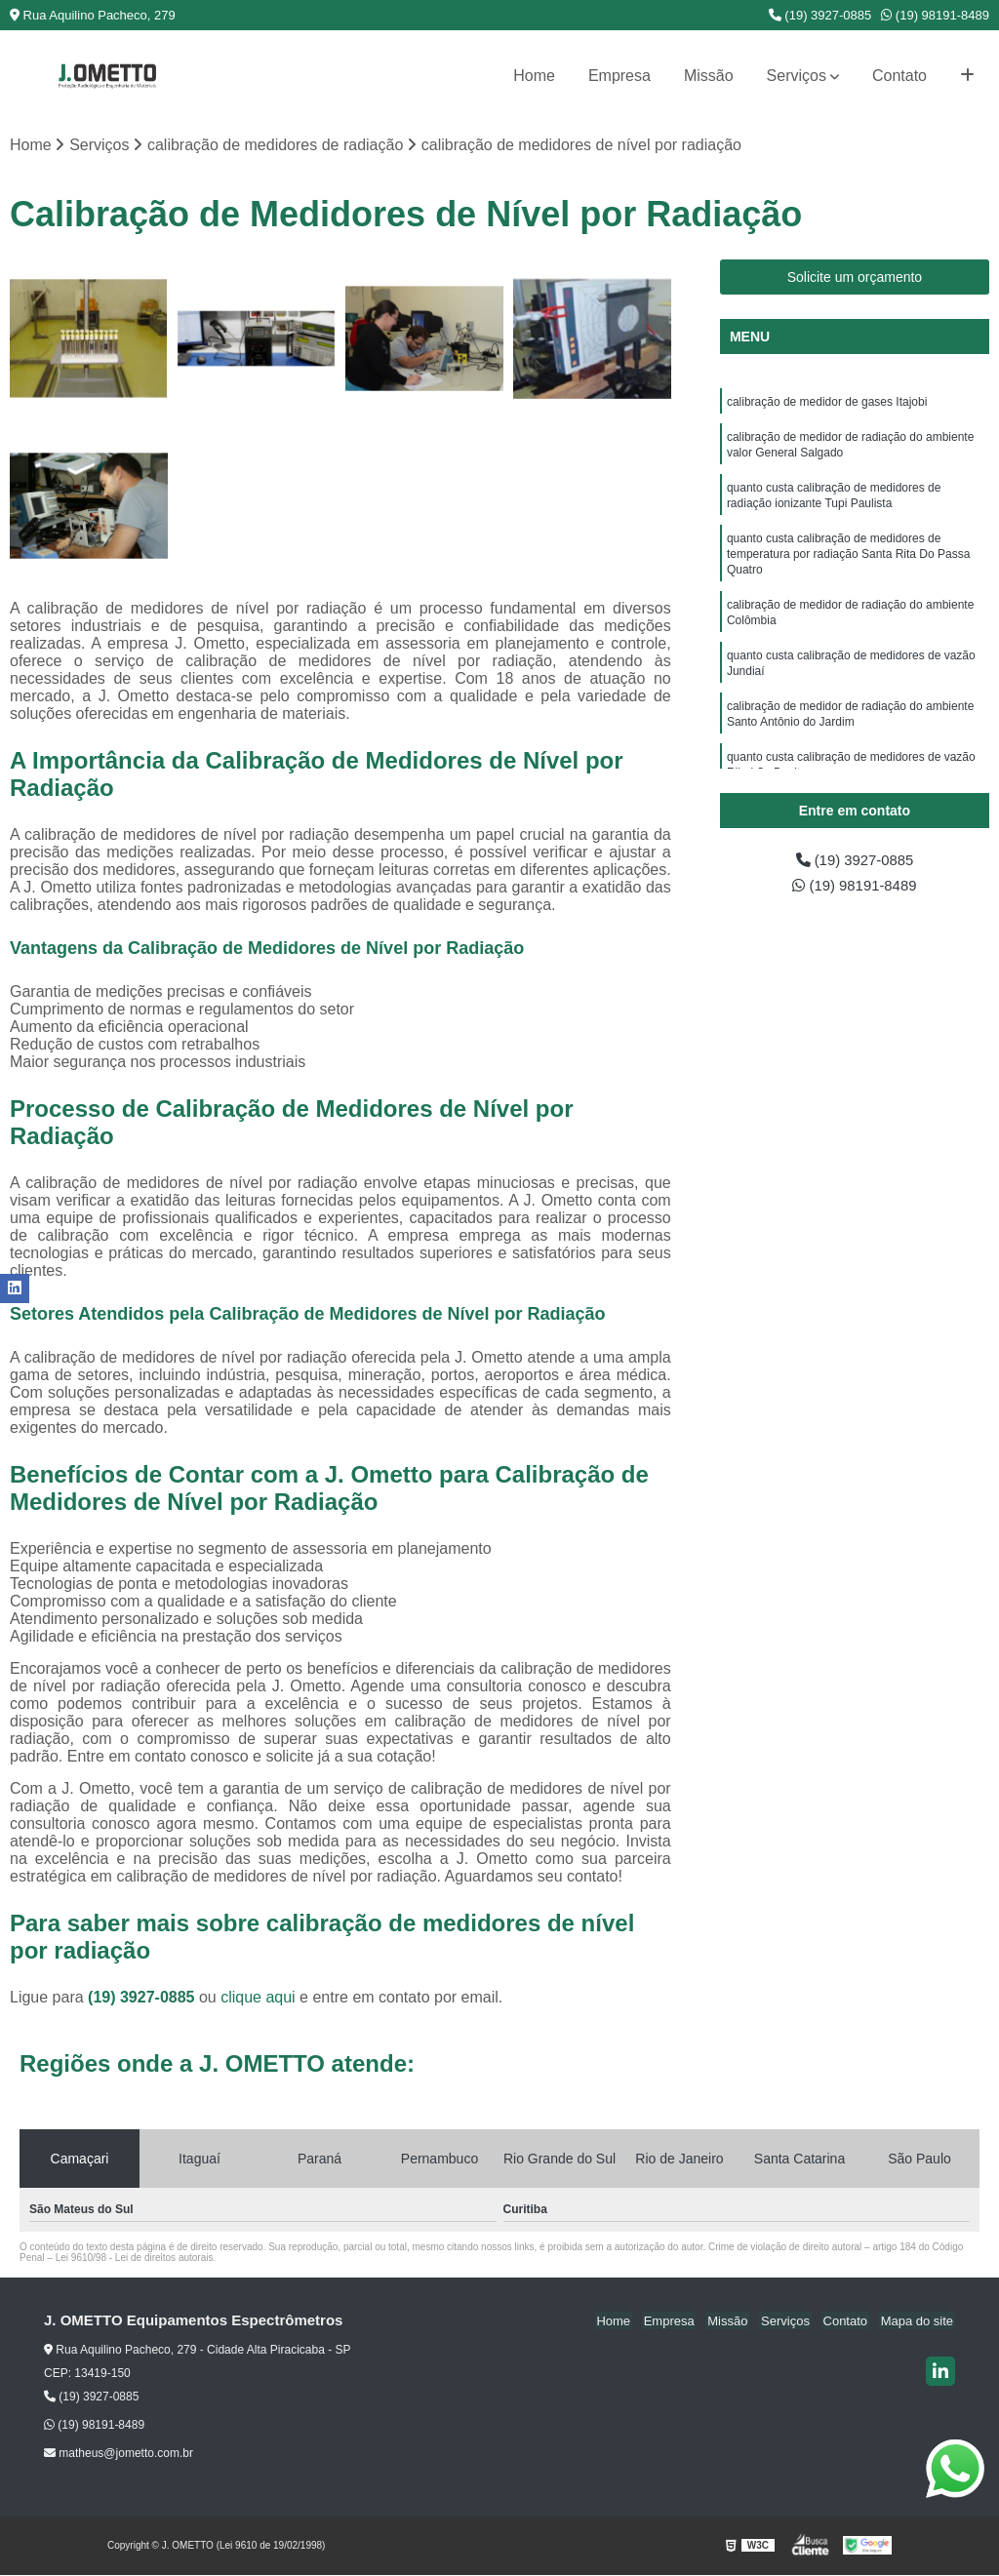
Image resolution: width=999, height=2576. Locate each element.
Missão (709, 75)
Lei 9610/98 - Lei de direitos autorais (135, 2258)
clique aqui (258, 1998)
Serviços (796, 75)
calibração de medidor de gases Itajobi (827, 404)
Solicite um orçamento (855, 278)
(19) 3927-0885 (820, 15)
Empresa (619, 75)
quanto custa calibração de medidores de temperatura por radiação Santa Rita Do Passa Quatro (848, 567)
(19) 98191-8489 (935, 15)
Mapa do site (918, 2322)
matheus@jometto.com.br (118, 2454)
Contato (899, 75)
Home (534, 75)
